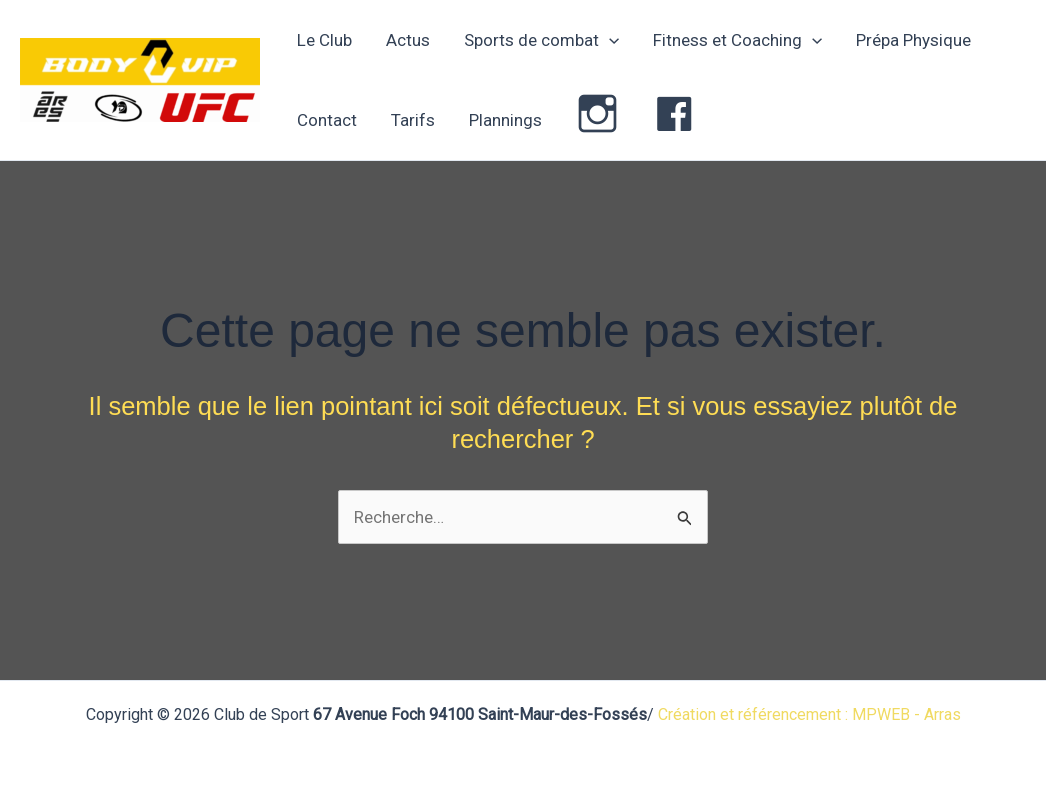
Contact (327, 120)
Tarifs (413, 120)
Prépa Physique (913, 40)
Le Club (324, 40)
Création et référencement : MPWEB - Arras (809, 714)
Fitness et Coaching (737, 40)
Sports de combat (541, 40)
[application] (609, 40)
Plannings (505, 120)
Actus (408, 40)
